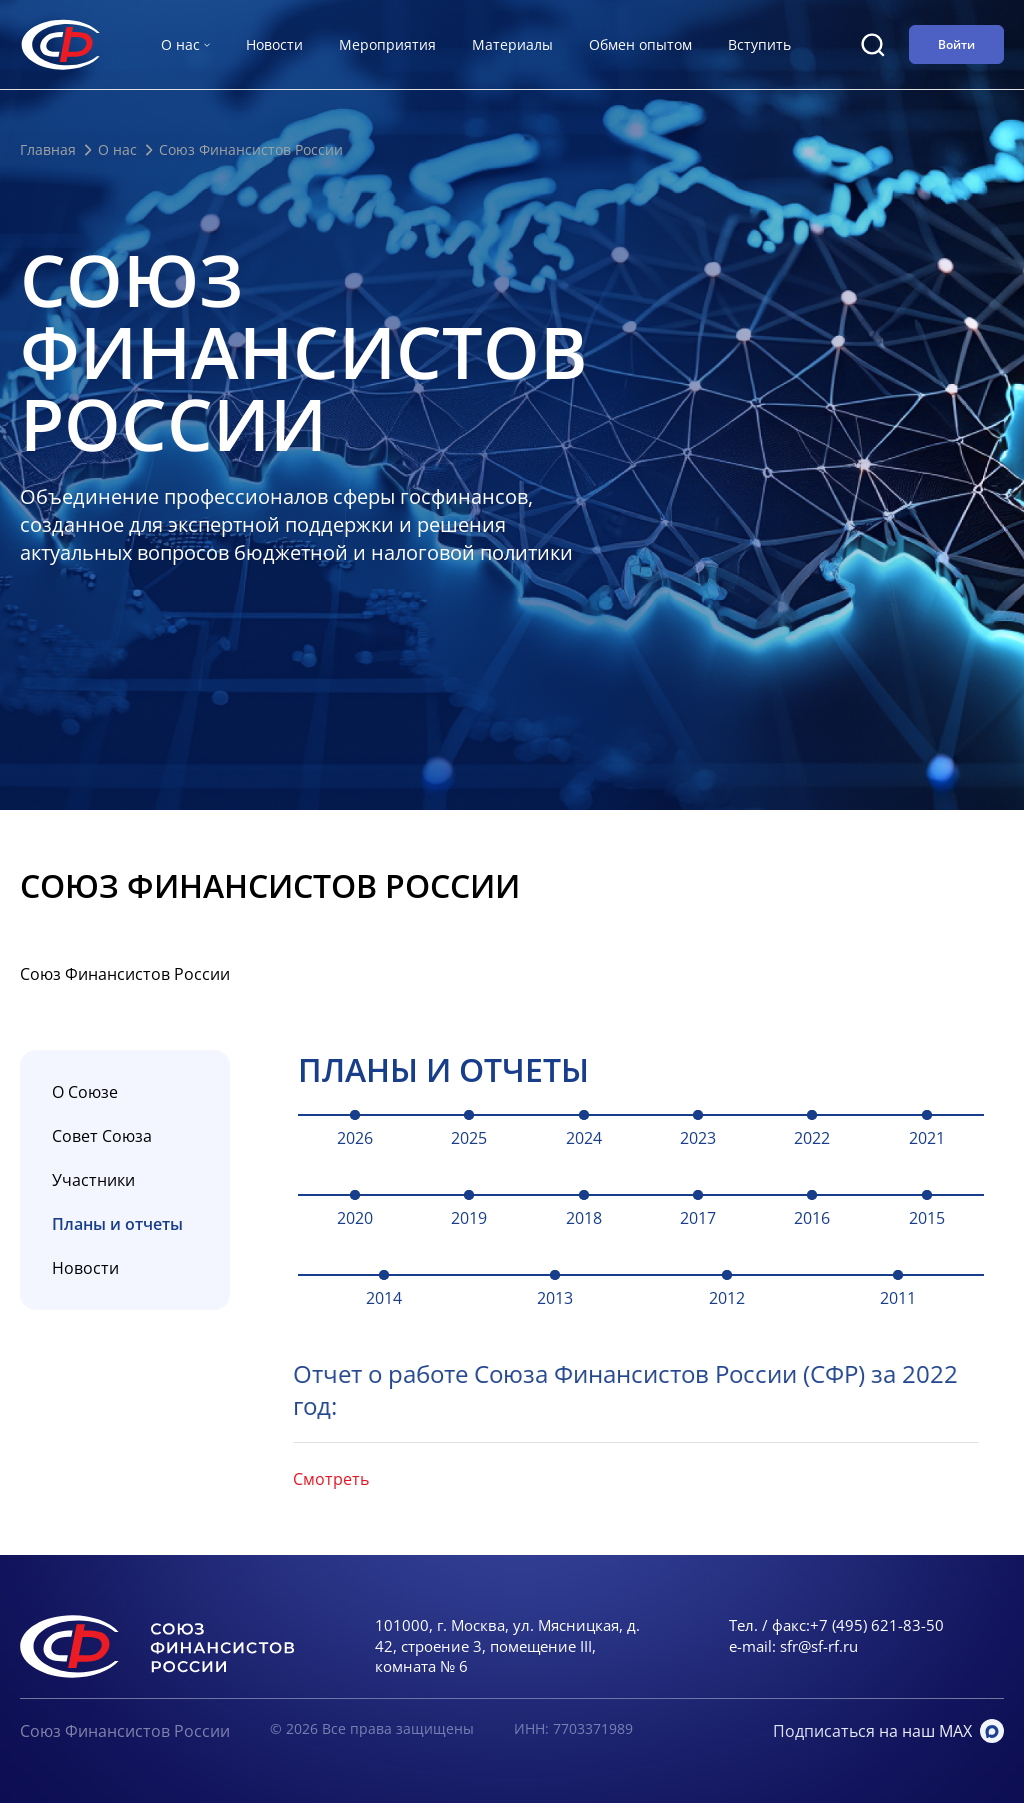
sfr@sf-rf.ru (819, 1646)
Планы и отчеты (117, 1224)
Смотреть (310, 1479)
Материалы (512, 44)
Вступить (759, 44)
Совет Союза (102, 1136)
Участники (93, 1180)
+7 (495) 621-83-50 (877, 1625)
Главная (48, 149)
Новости (274, 44)
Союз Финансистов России (125, 1731)
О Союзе (85, 1092)
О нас (117, 149)
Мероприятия (387, 44)
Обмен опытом (640, 44)
